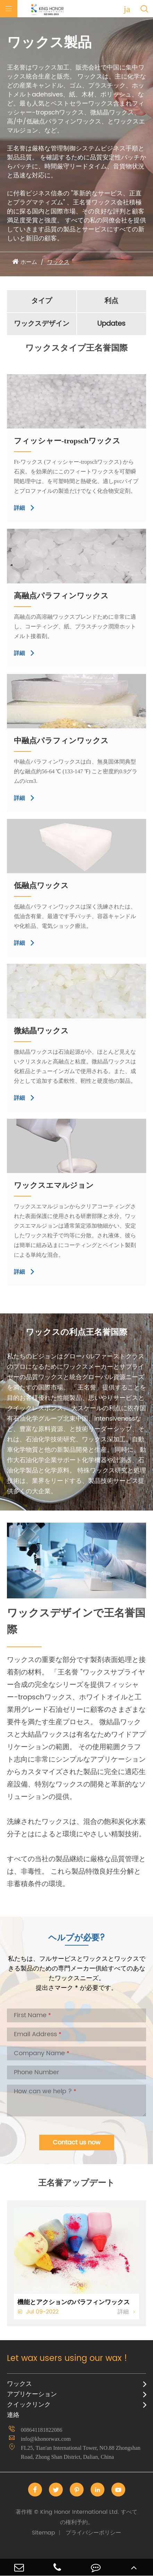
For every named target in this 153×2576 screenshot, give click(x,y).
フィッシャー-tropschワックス (67, 440)
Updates (111, 324)
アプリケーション (32, 2394)
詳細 (24, 508)
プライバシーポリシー (93, 2532)
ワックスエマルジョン (54, 1185)
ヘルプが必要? (76, 1938)
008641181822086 (41, 2430)
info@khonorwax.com (46, 2439)
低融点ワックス (41, 885)
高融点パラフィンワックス (61, 595)
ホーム (28, 262)
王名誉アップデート (76, 2183)
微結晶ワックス (41, 1030)
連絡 (13, 2415)
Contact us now (77, 2143)
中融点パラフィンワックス (61, 740)
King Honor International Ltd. (76, 2517)
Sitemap (43, 2532)
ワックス (58, 262)
